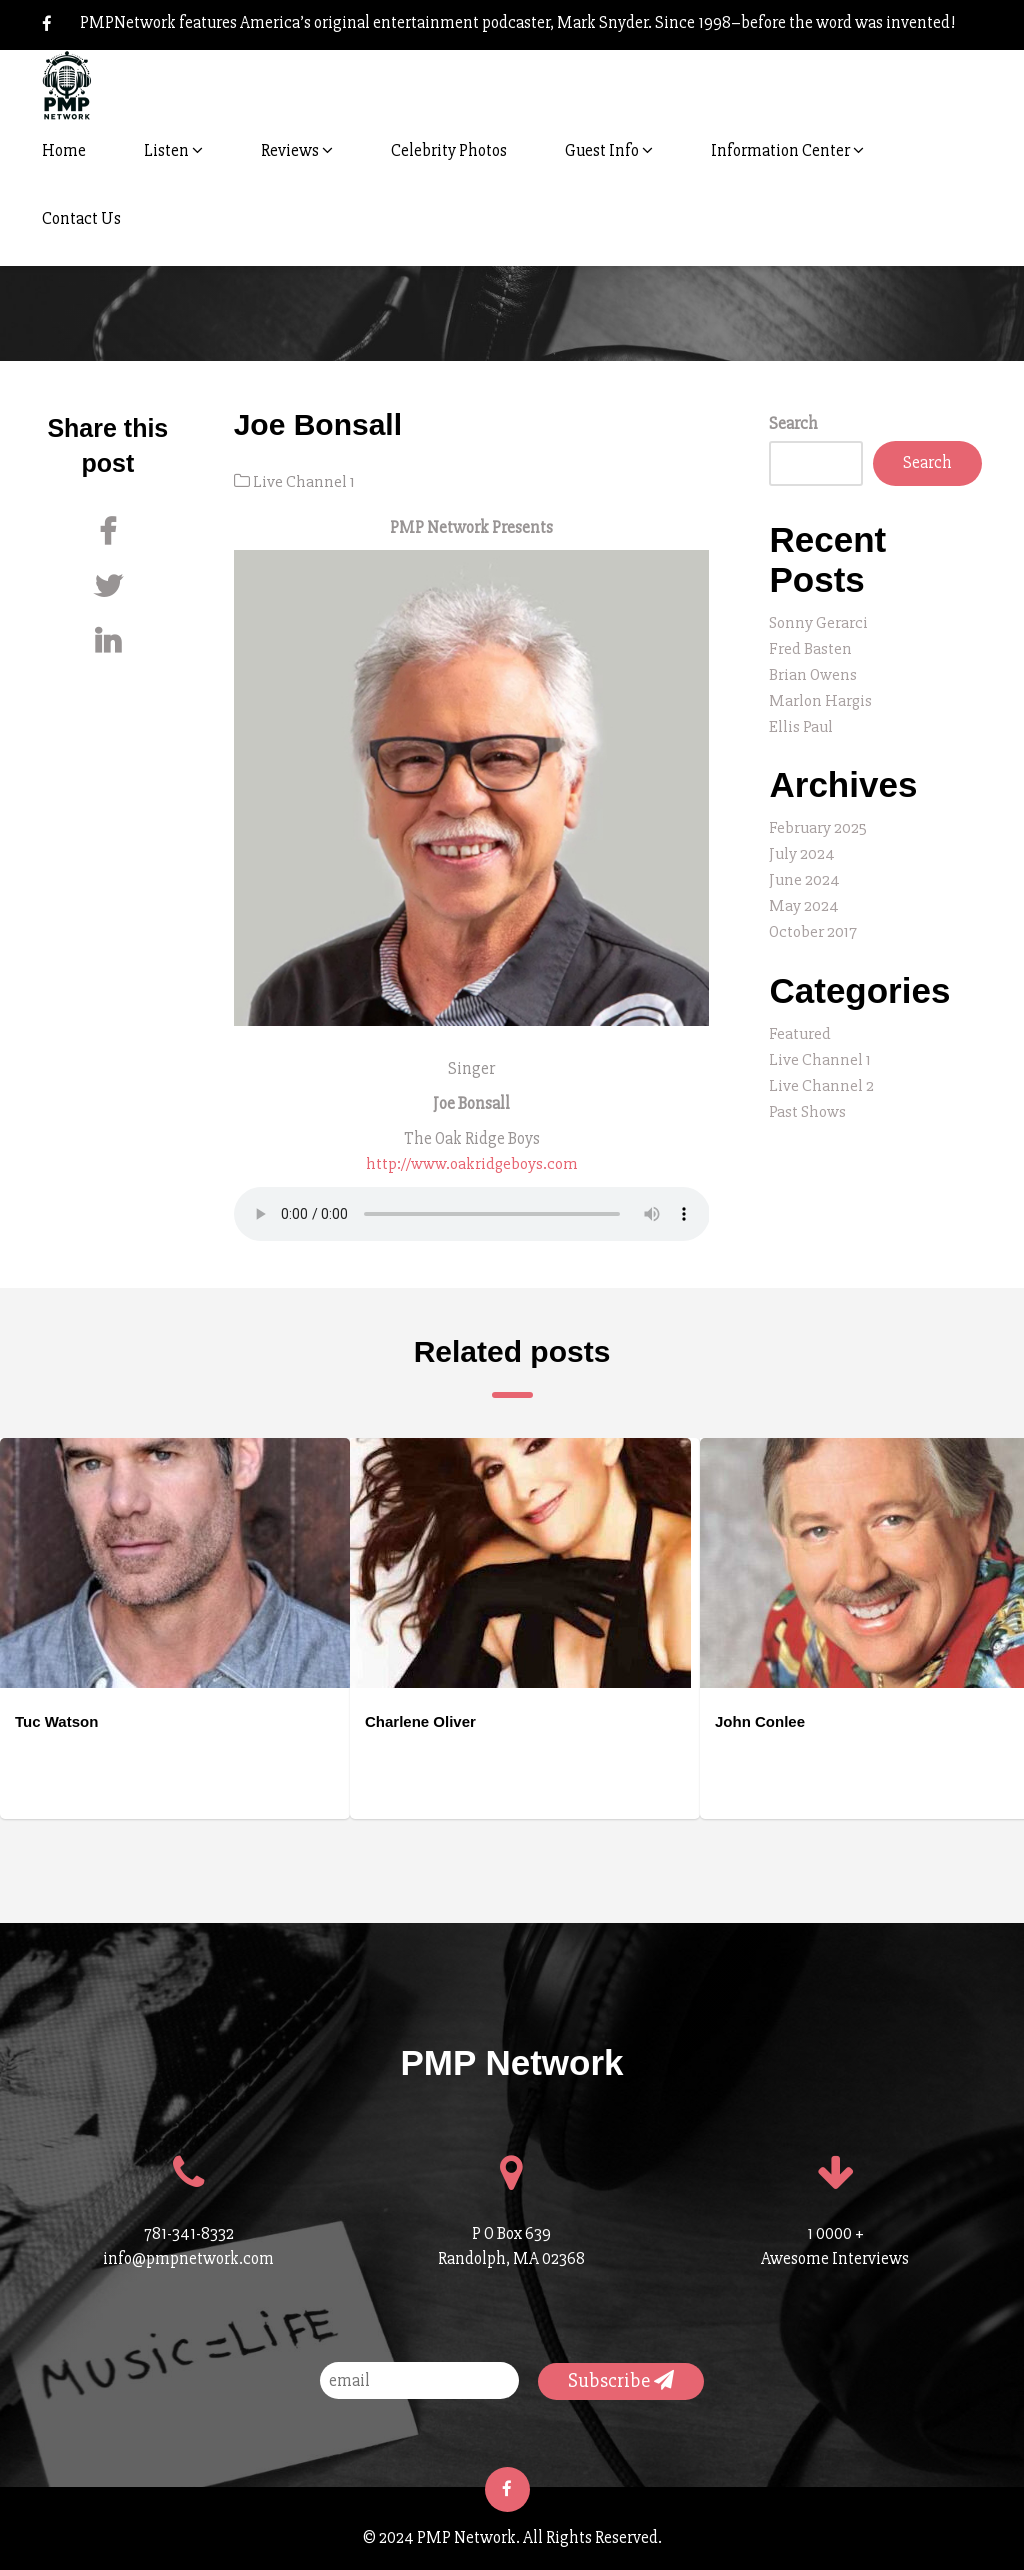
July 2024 (802, 847)
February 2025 (818, 822)
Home (64, 150)
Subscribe (621, 2378)
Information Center (787, 150)
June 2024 (804, 872)
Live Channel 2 (821, 1073)
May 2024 (804, 897)
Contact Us (81, 218)
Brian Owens (813, 672)
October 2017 (813, 922)
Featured (800, 1023)
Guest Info (609, 150)
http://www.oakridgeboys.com (472, 1162)
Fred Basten (810, 647)
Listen (173, 150)
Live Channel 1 (304, 481)
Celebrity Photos (449, 150)
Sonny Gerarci (819, 622)
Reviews (297, 150)
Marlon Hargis (821, 697)
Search (793, 423)
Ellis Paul (801, 722)
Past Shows (808, 1098)
